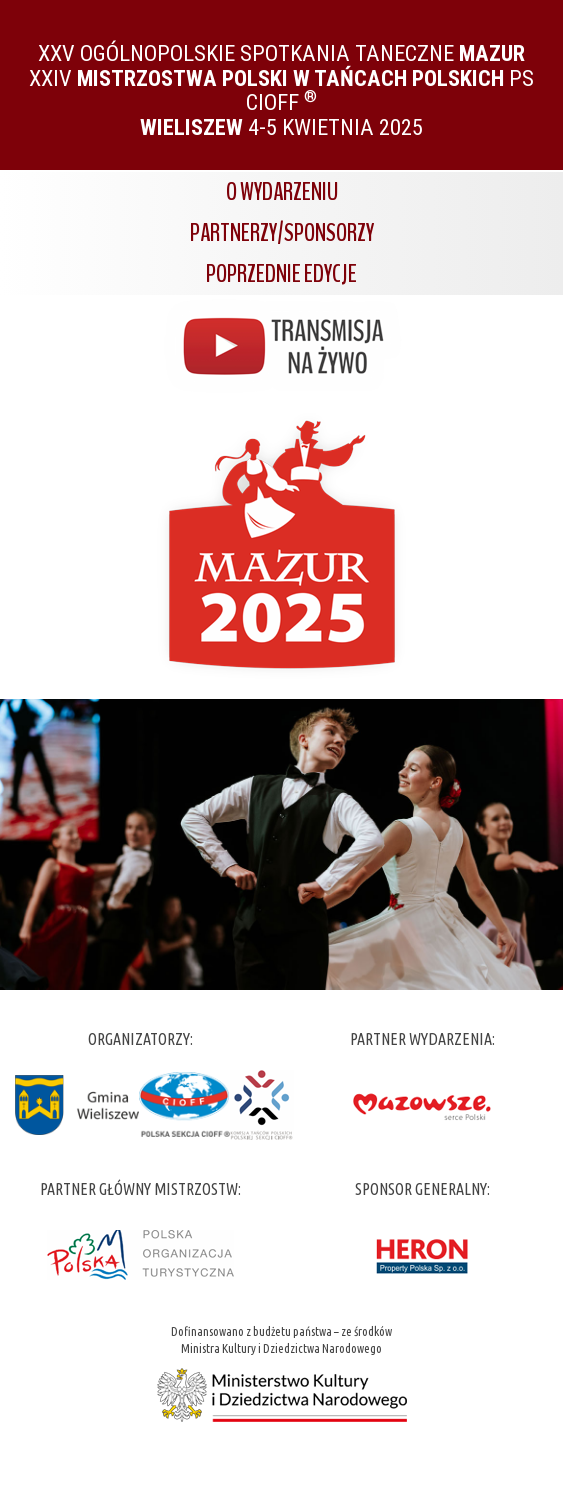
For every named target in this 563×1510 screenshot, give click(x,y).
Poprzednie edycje (281, 274)
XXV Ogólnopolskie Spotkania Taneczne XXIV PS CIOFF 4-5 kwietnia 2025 (281, 90)
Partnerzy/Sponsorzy (282, 233)
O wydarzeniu (282, 192)
